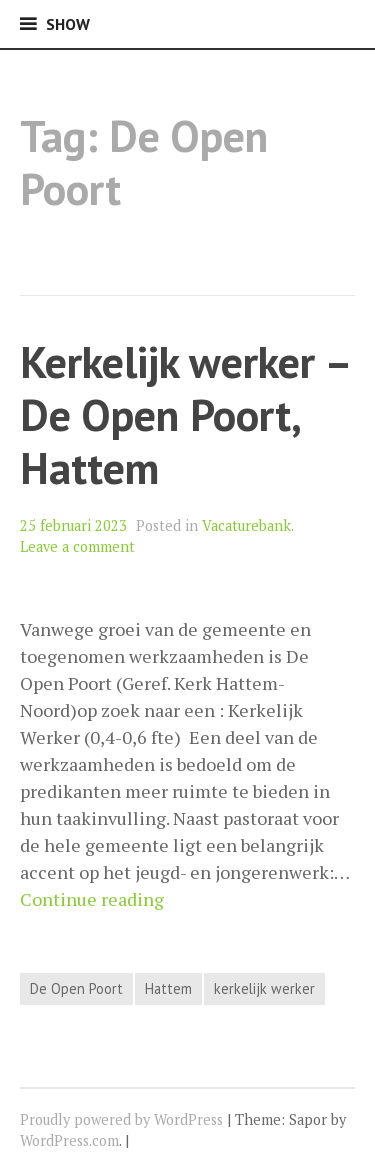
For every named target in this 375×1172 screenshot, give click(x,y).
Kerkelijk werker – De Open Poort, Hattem (184, 414)
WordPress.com (69, 1140)
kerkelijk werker (264, 988)
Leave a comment (77, 546)
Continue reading (92, 899)
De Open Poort (76, 988)
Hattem (168, 988)
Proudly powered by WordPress (121, 1119)
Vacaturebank (246, 525)
